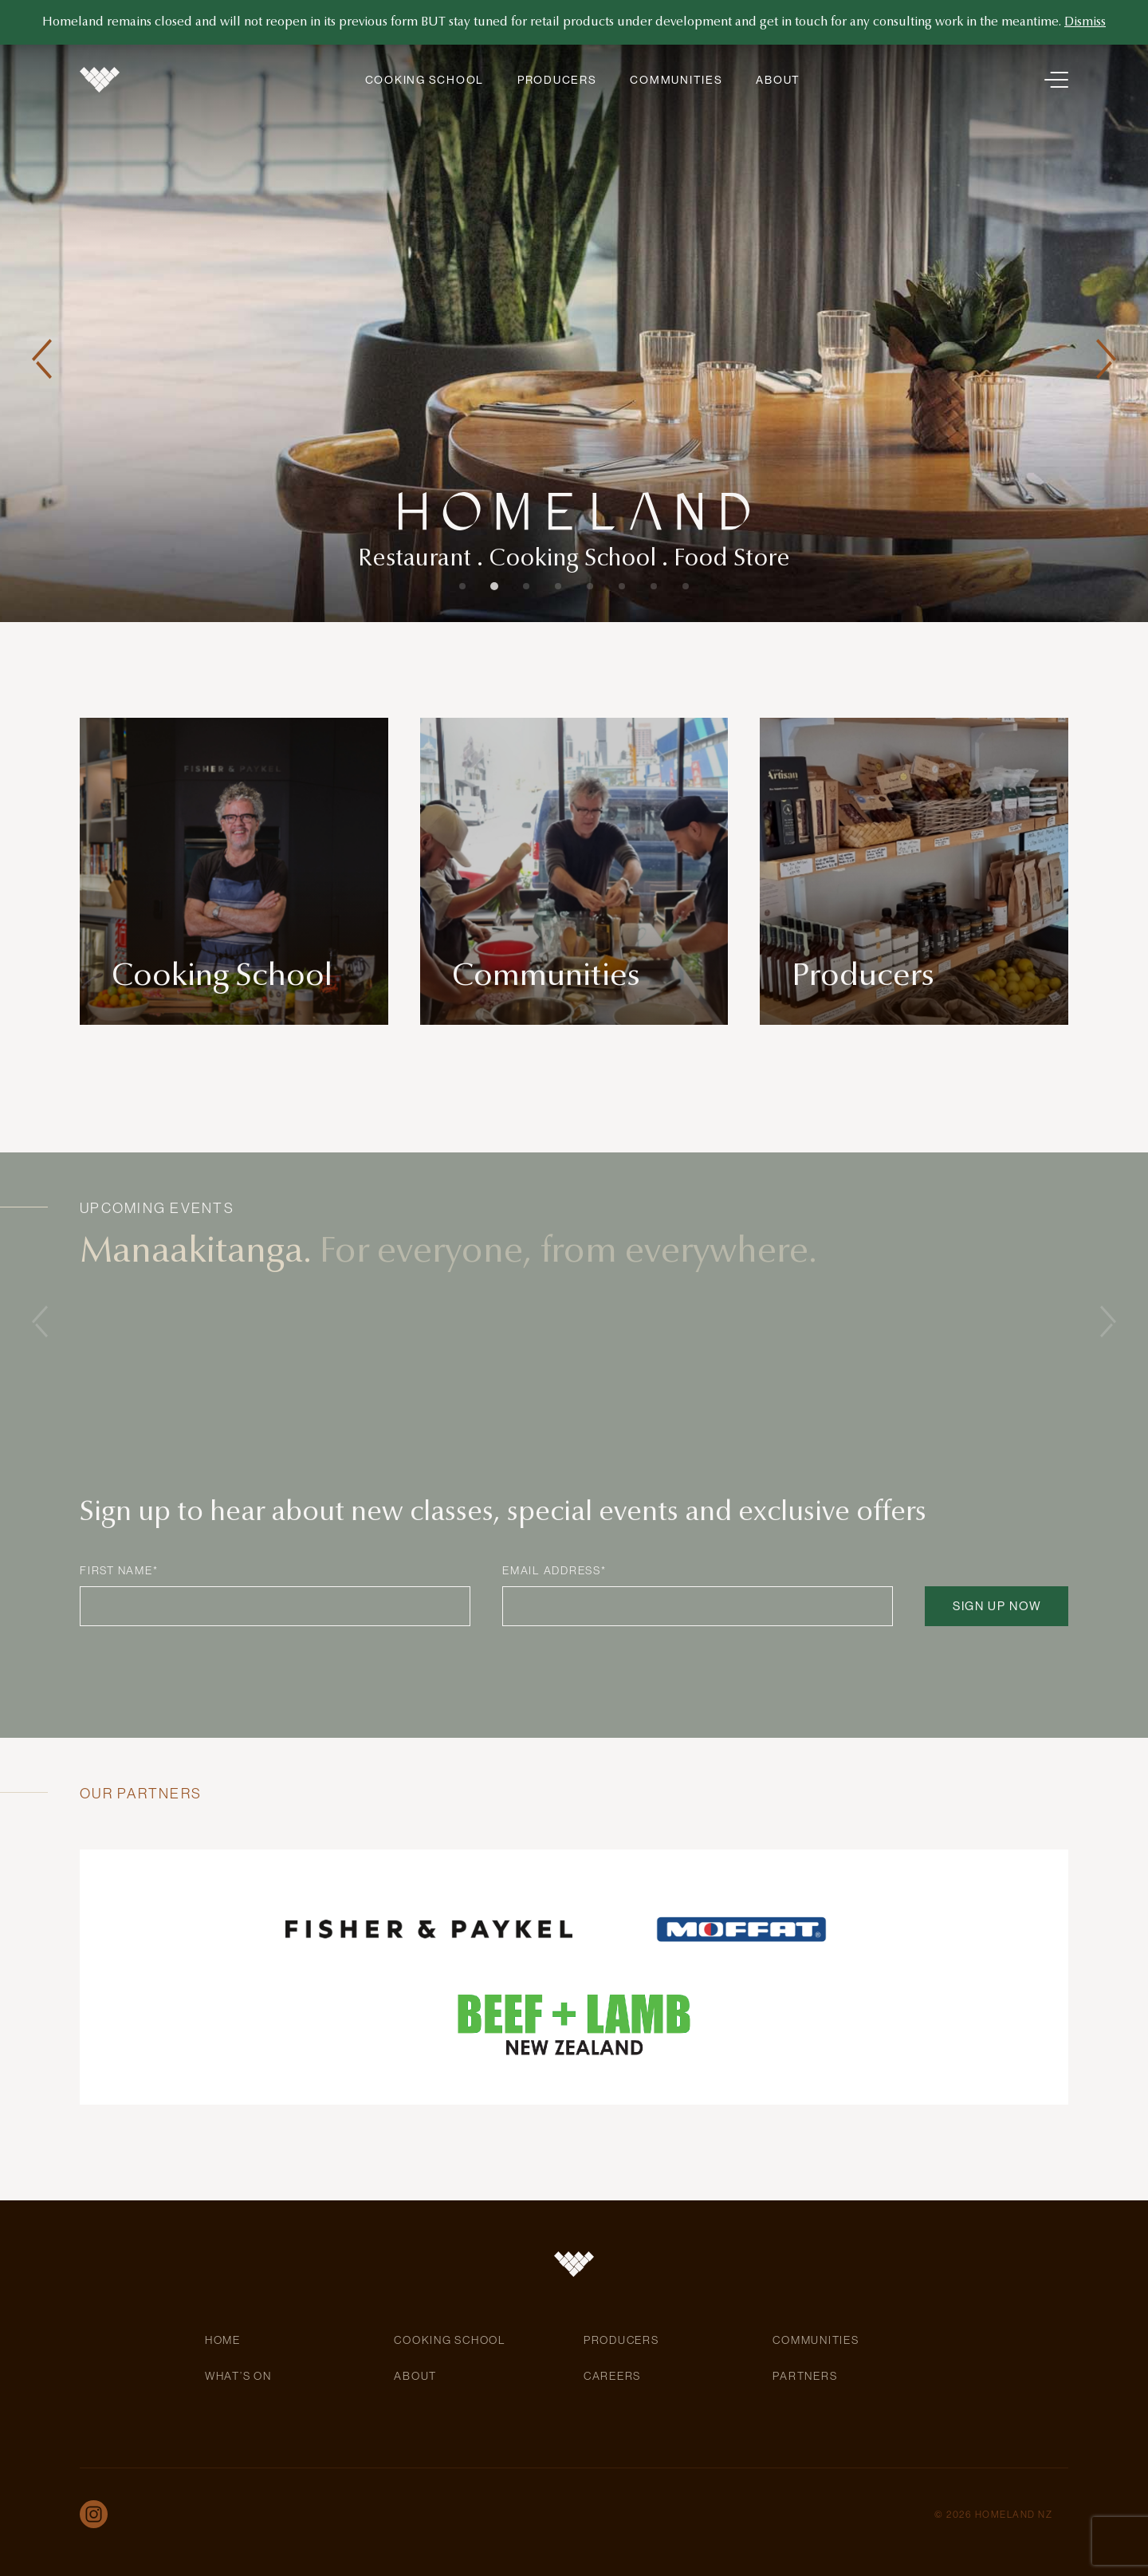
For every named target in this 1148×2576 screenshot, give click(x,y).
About (778, 80)
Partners (805, 2376)
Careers (612, 2376)
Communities (676, 80)
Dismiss (1085, 22)
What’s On (238, 2376)
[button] (42, 359)
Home (223, 2340)
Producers (557, 80)
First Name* (119, 1570)
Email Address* (554, 1570)
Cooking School (425, 80)
